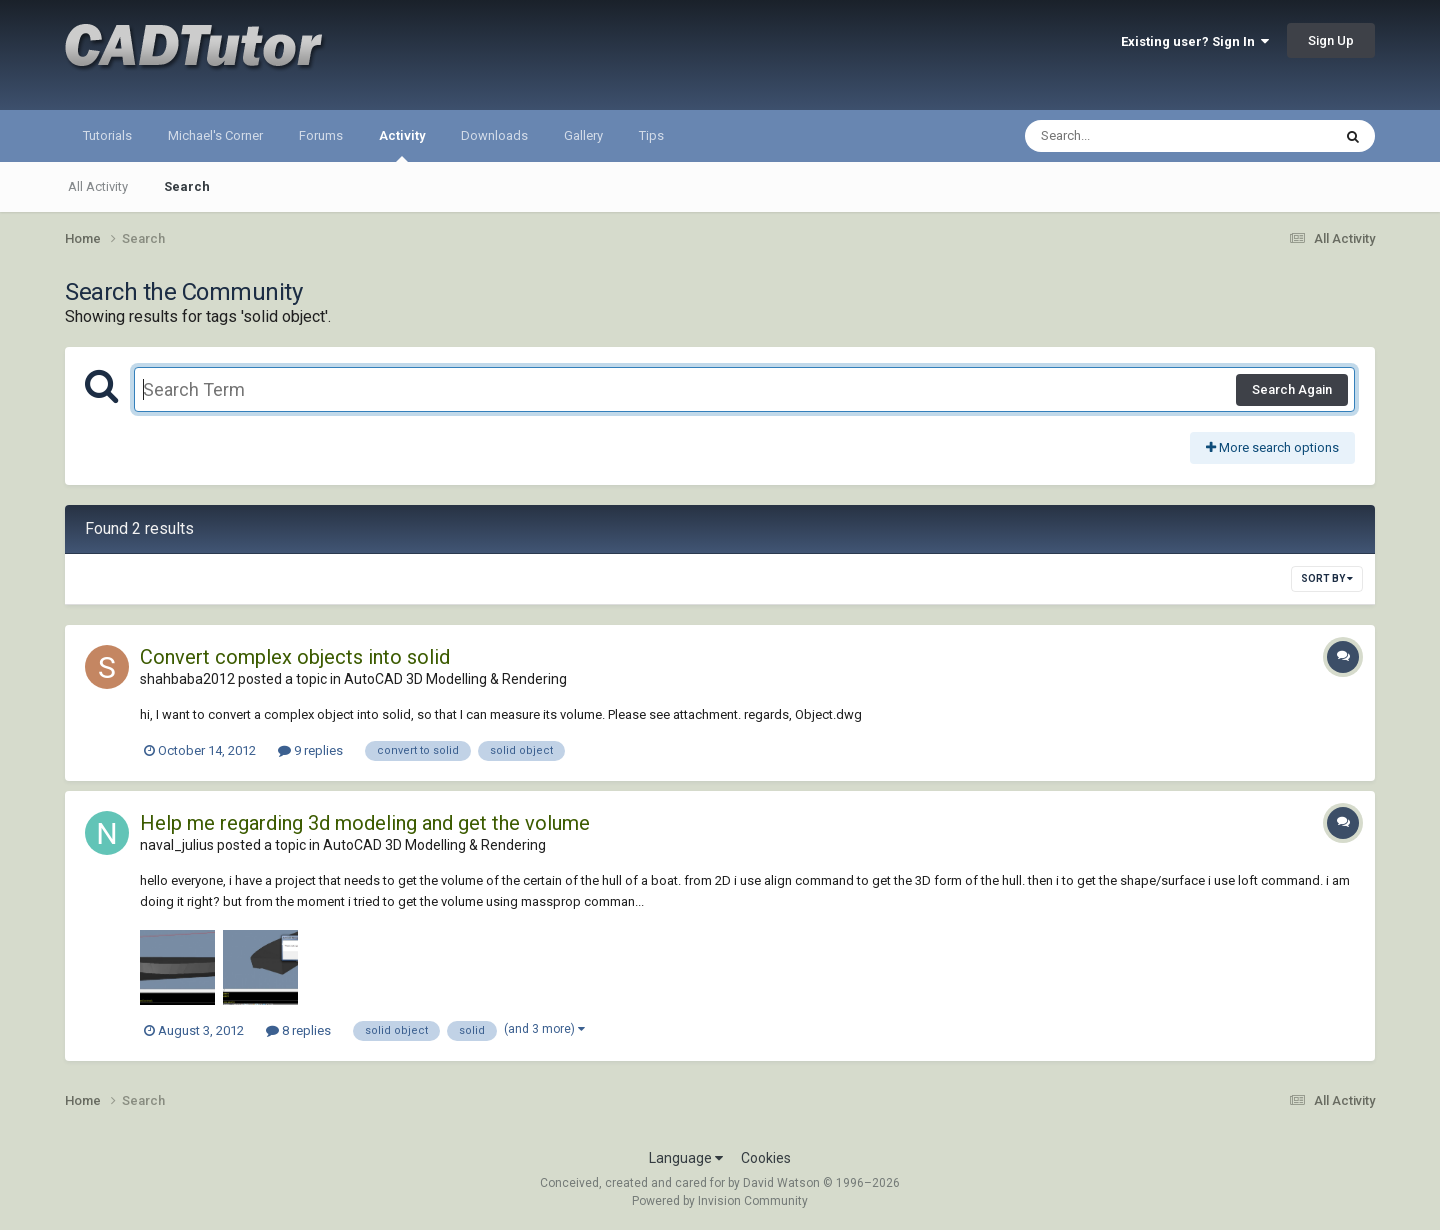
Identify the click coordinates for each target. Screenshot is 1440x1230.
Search (187, 186)
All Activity (98, 186)
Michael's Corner (215, 135)
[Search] (1126, 136)
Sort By (1327, 578)
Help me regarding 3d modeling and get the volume (365, 823)
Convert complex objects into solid (295, 657)
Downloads (494, 135)
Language (686, 1158)
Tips (651, 135)
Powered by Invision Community (720, 1201)
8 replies (298, 1030)
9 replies (310, 750)
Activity (402, 145)
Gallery (583, 135)
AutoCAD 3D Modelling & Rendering (455, 679)
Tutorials (107, 135)
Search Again (1292, 389)
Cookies (766, 1158)
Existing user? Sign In (1195, 41)
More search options (1272, 447)
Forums (321, 135)
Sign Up (1331, 40)
